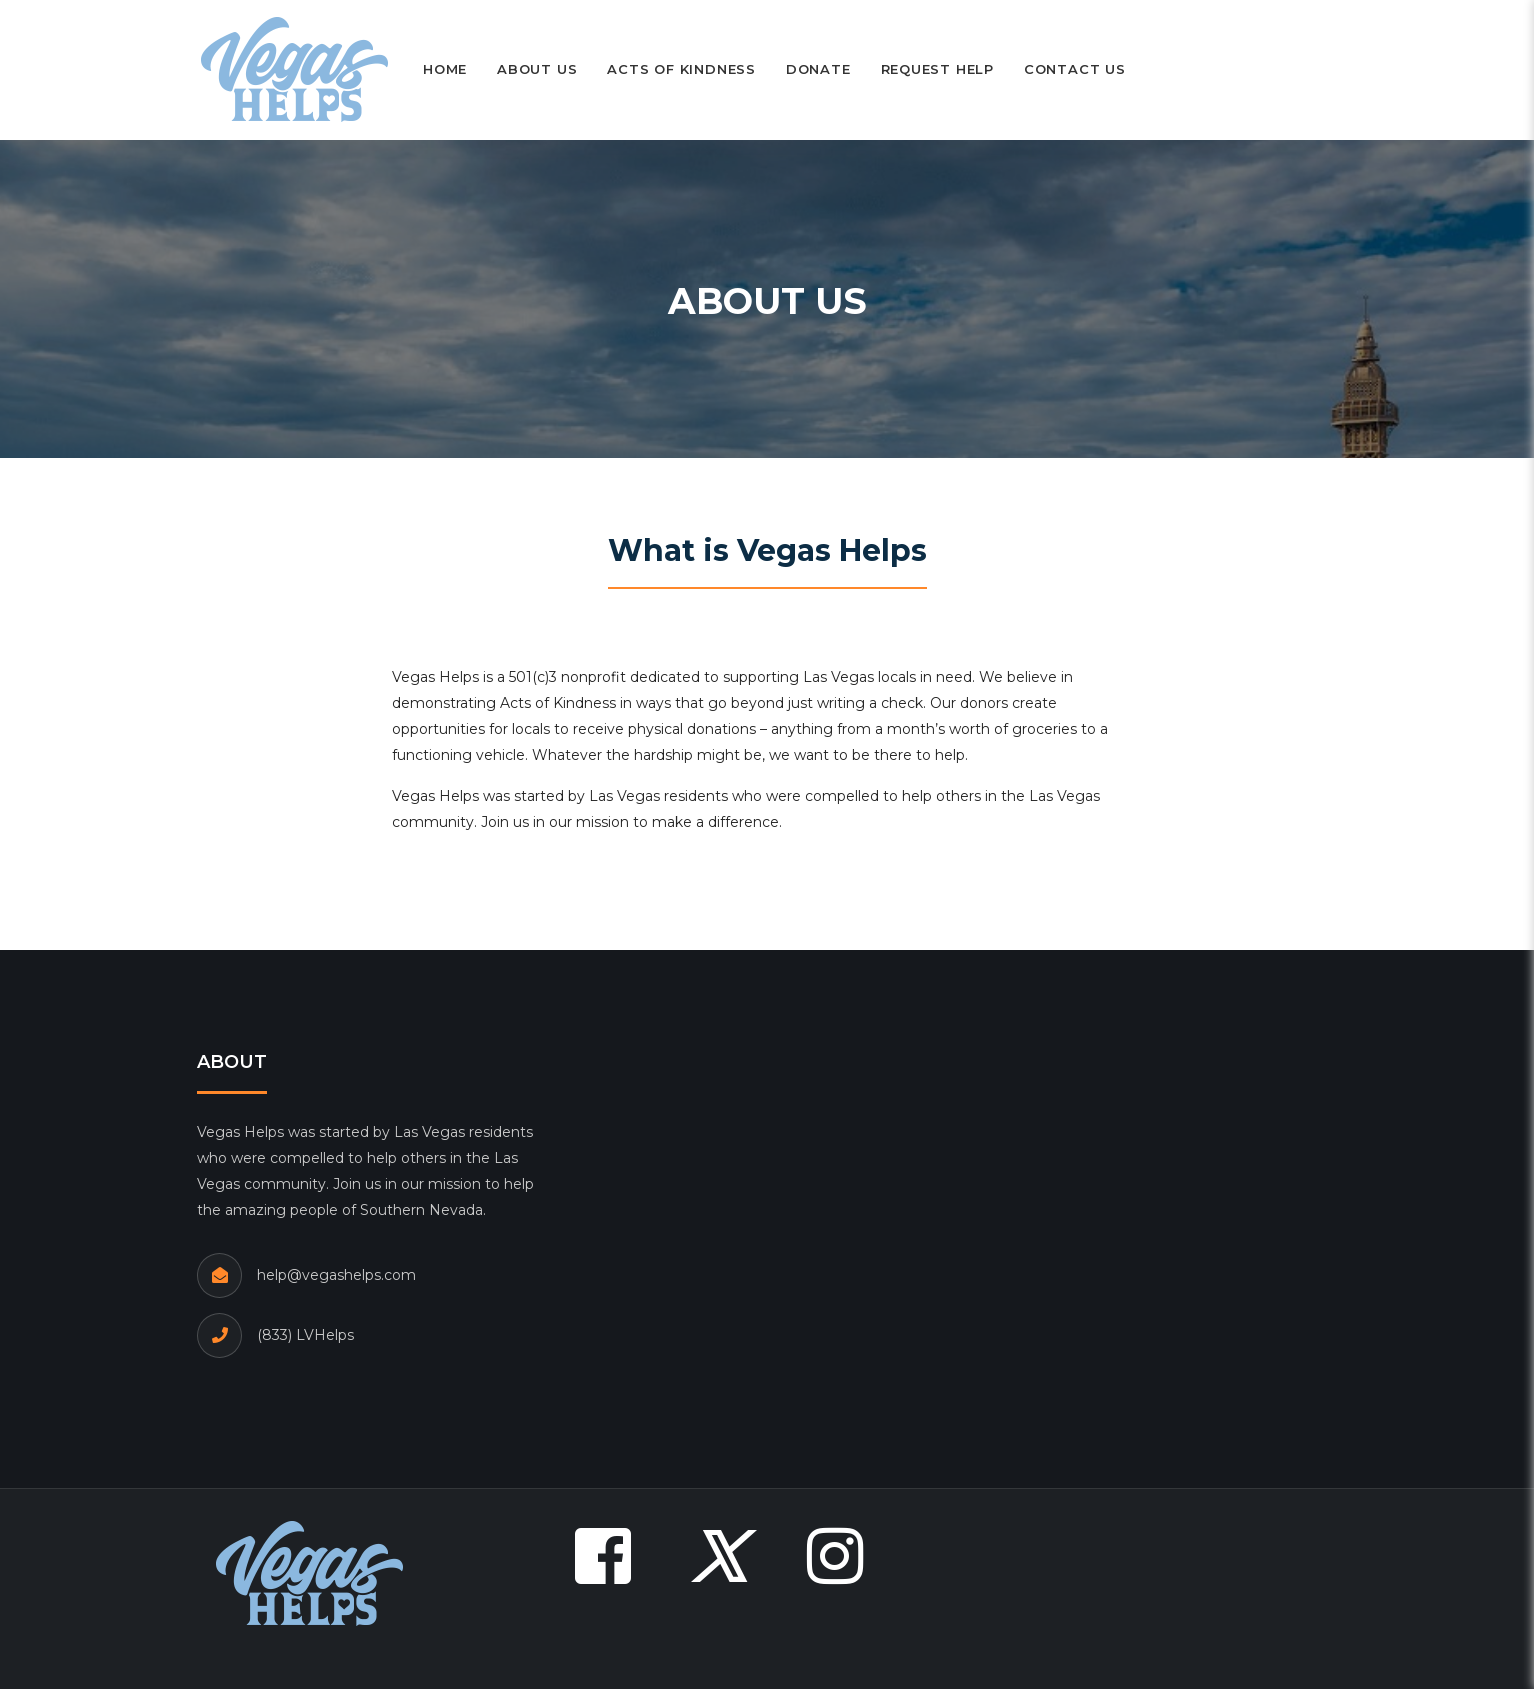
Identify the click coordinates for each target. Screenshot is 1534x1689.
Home (445, 69)
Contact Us (1075, 69)
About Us (537, 69)
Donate (818, 69)
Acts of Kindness (681, 69)
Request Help (937, 69)
